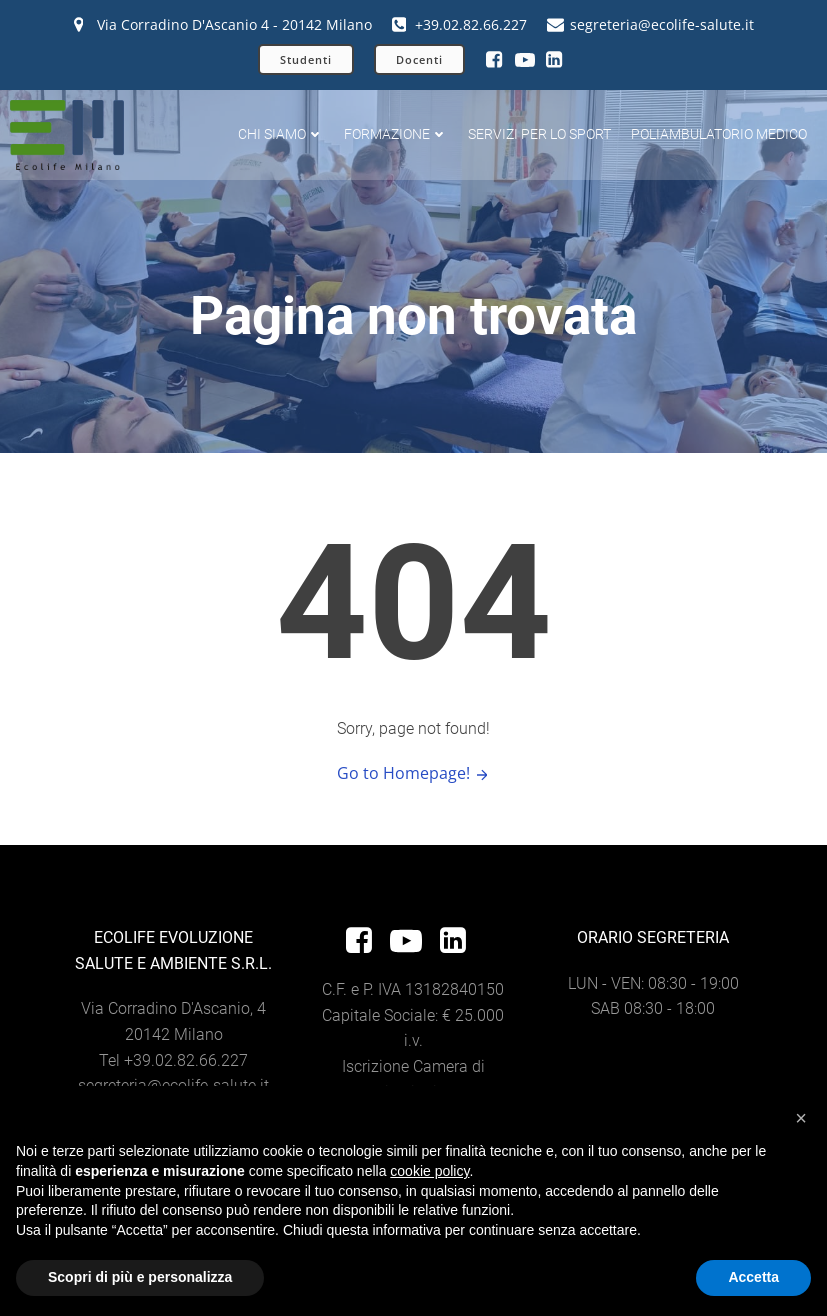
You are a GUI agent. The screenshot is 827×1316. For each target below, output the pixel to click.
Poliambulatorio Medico (719, 134)
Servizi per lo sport (539, 134)
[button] (801, 1118)
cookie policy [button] (429, 1171)
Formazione (396, 134)
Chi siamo (281, 134)
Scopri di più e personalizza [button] (140, 1277)
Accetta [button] (753, 1277)
